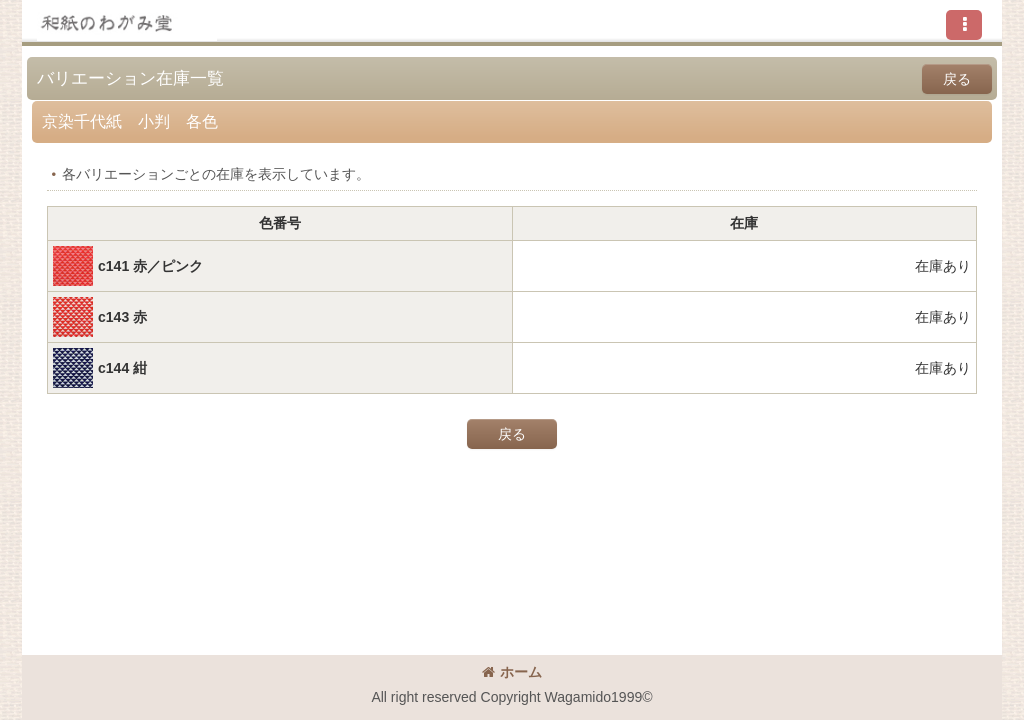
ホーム (512, 672)
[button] (964, 25)
